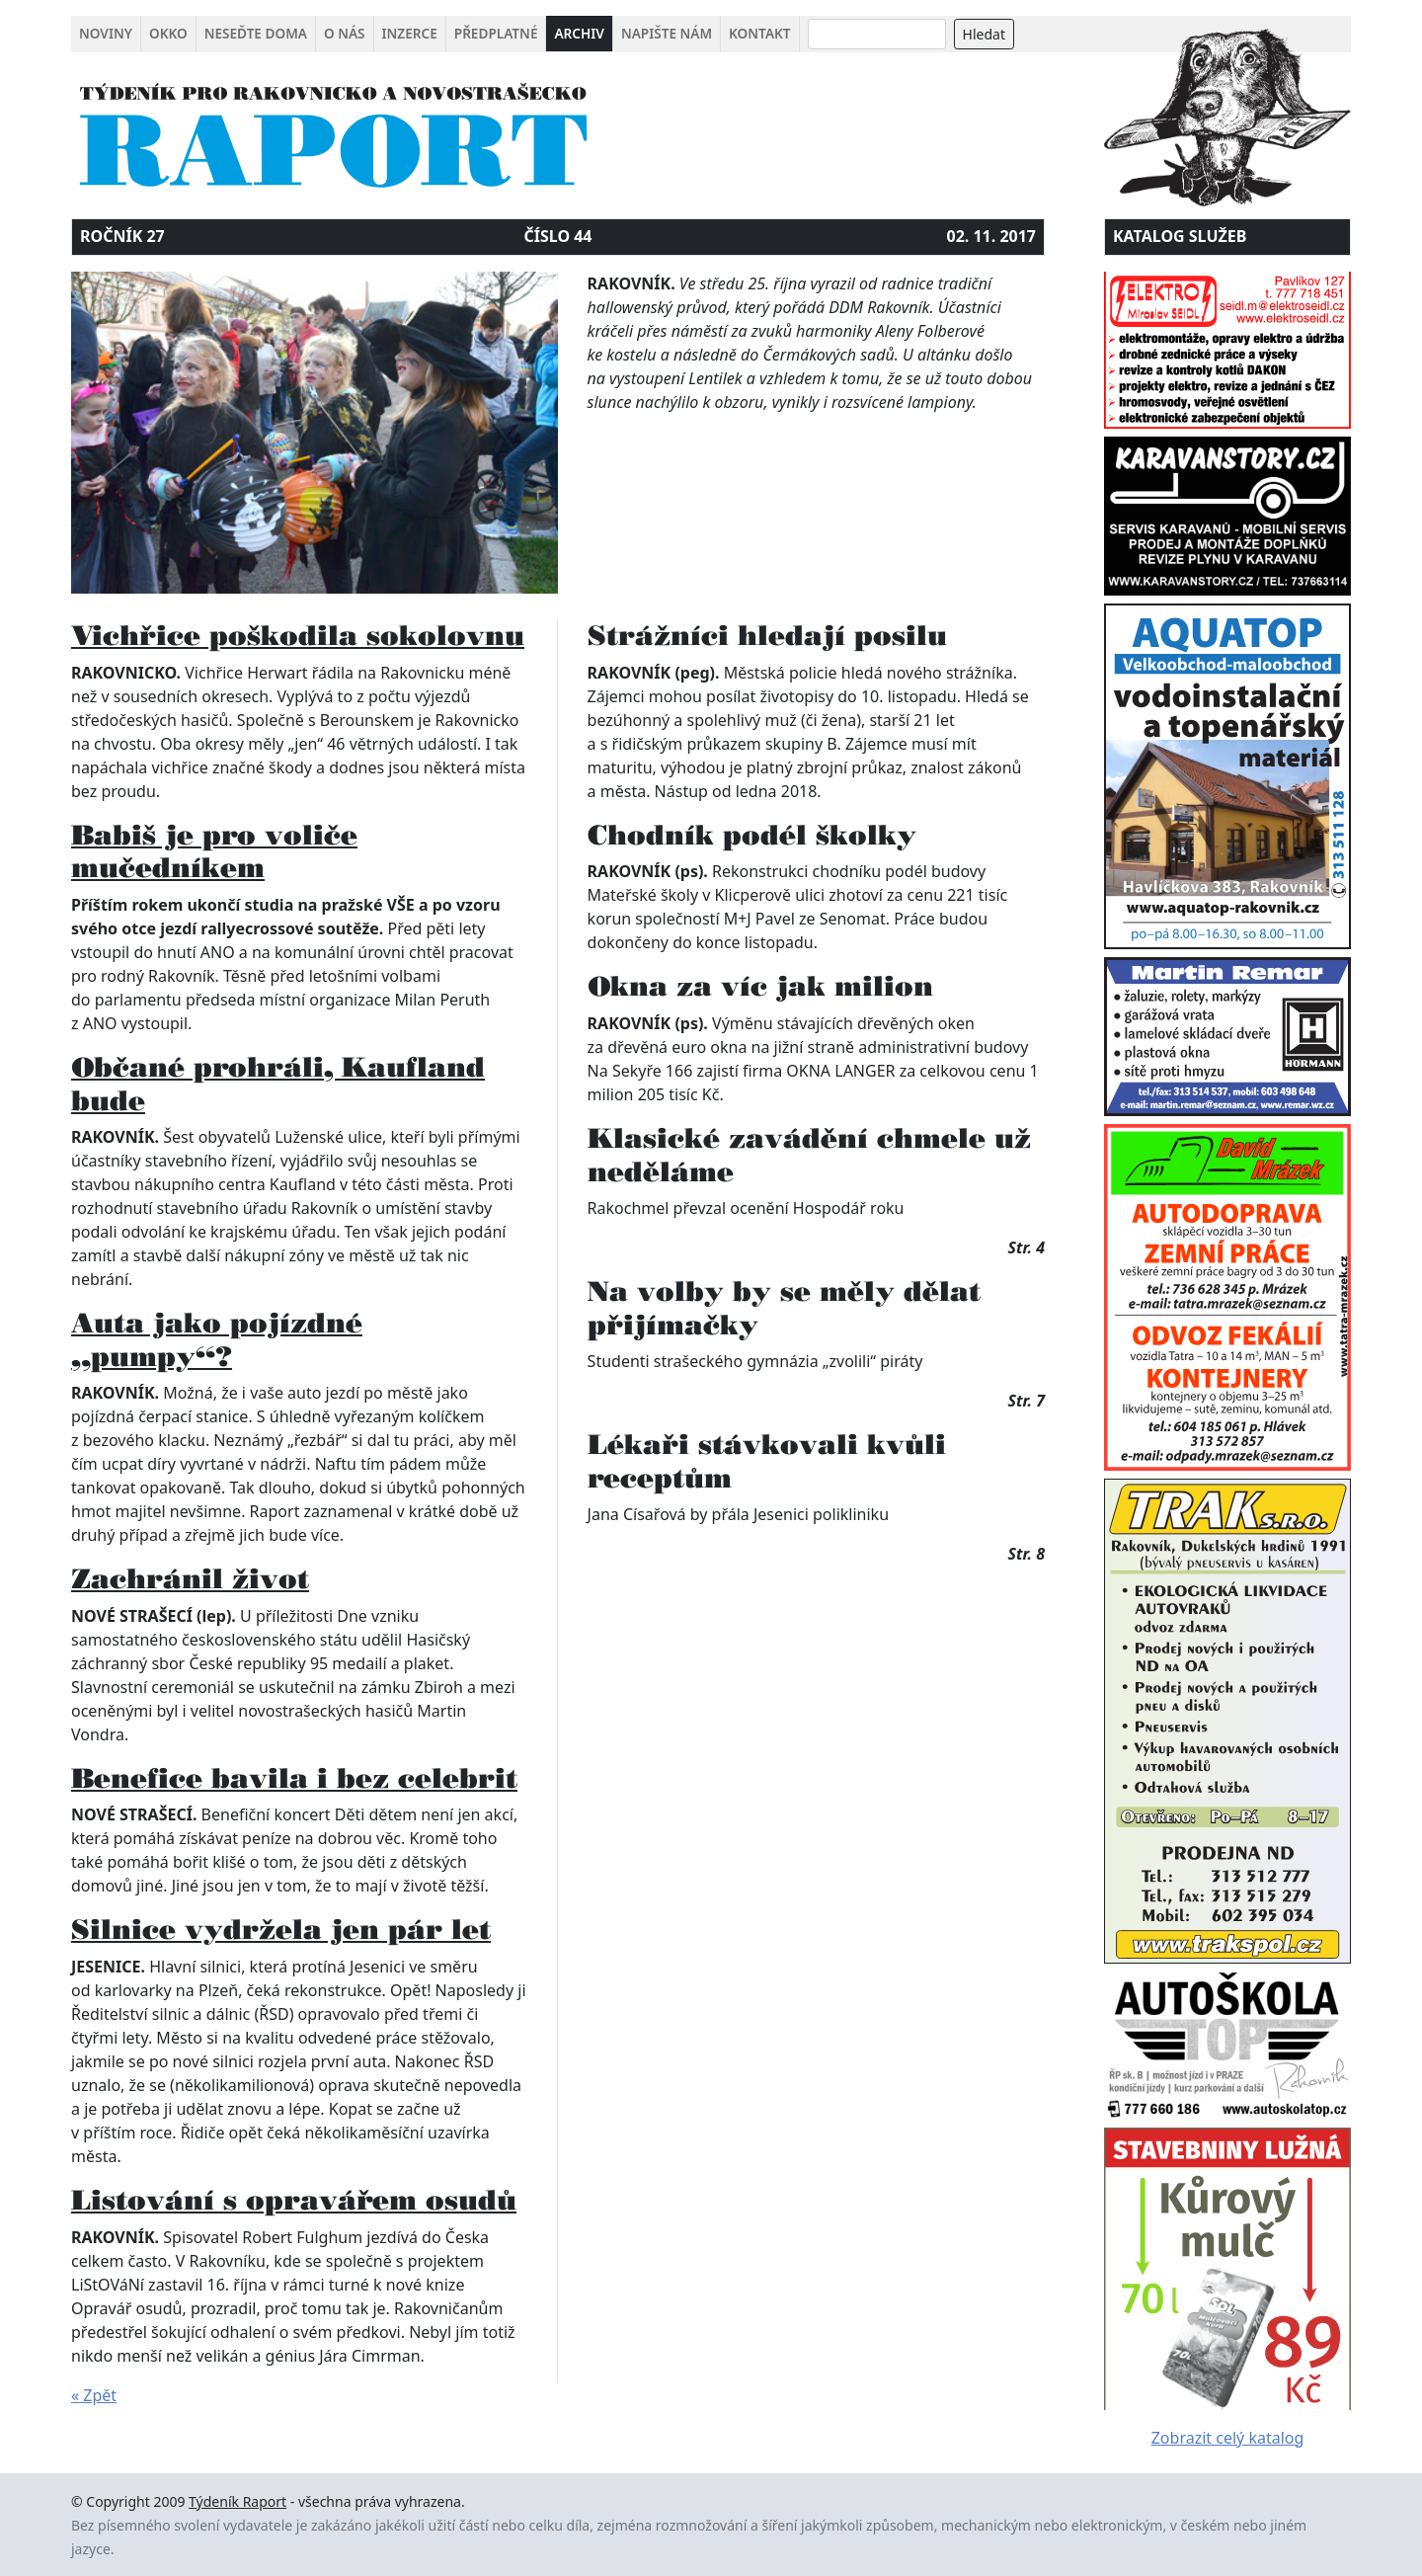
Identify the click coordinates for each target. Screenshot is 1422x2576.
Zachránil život (190, 1578)
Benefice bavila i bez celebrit (294, 1778)
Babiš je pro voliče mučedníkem (214, 851)
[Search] (877, 34)
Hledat (984, 34)
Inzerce (409, 33)
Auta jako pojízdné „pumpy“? (216, 1339)
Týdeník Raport (237, 2501)
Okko (168, 33)
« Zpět (94, 2395)
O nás (344, 33)
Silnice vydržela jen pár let (281, 1929)
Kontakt (759, 33)
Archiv (578, 33)
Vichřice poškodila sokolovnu (297, 635)
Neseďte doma (255, 33)
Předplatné (496, 33)
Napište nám (666, 33)
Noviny (105, 33)
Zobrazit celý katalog (1227, 2438)
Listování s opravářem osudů (293, 2199)
